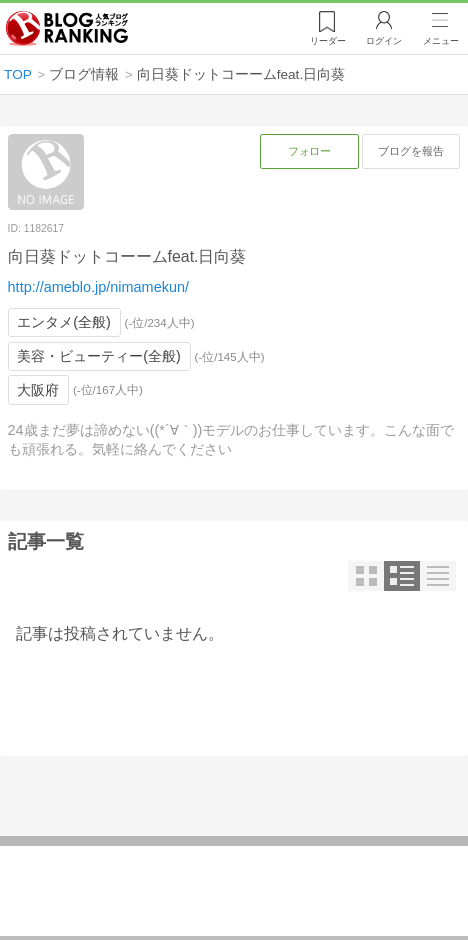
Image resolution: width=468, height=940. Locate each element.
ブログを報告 (411, 151)
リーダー (328, 41)
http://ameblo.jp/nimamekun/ (98, 287)
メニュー (441, 41)
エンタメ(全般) (64, 322)
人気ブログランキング (67, 29)
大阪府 (38, 390)
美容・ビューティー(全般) (99, 356)
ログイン (384, 41)
